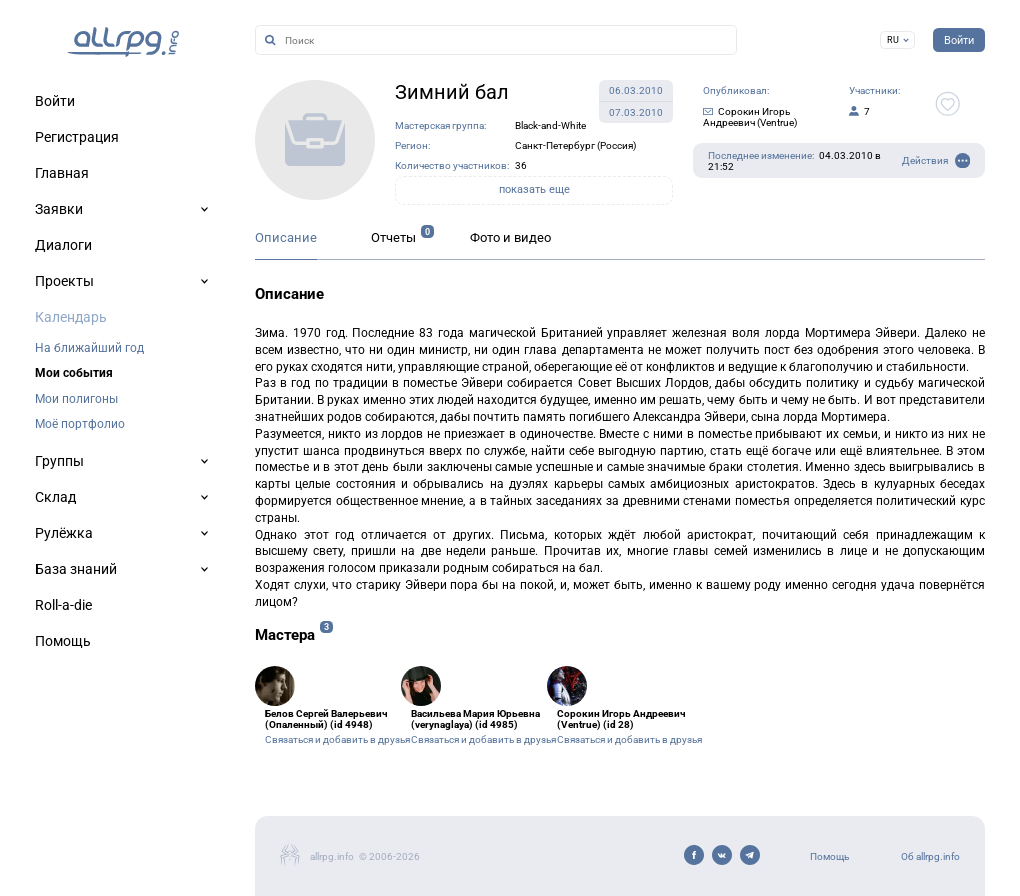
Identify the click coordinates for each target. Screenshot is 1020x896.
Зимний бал (452, 92)
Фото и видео (510, 237)
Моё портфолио (80, 424)
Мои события (74, 373)
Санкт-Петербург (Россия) (575, 145)
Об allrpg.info (930, 856)
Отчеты (393, 237)
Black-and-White (550, 125)
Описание (286, 237)
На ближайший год (89, 348)
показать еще (534, 189)
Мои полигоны (76, 399)
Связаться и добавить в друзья (337, 739)
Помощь (829, 856)
